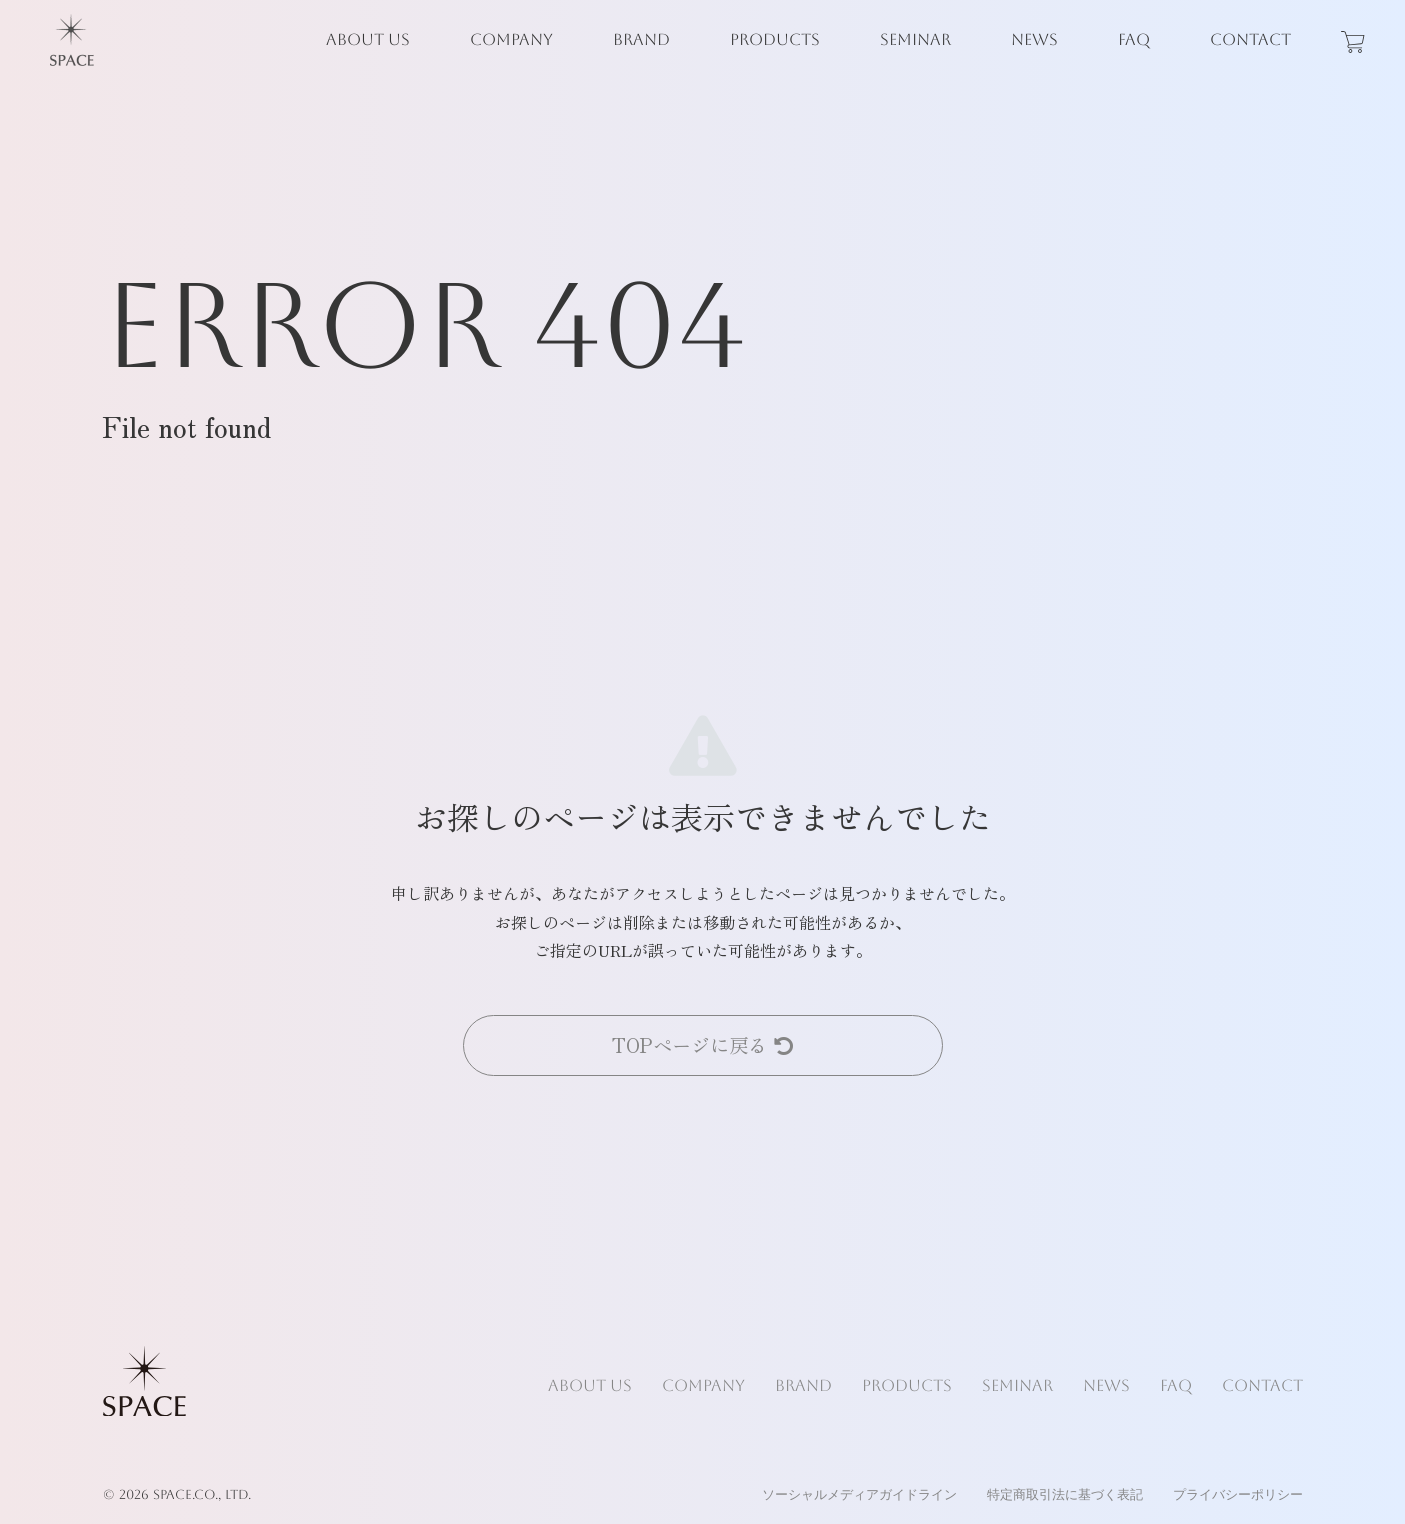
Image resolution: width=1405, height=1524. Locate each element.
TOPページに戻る (702, 1045)
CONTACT (1250, 39)
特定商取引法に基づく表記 (1065, 1494)
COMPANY (511, 39)
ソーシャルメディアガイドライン (859, 1494)
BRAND (641, 39)
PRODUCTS (775, 39)
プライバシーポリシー (1238, 1494)
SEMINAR (915, 39)
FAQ (1134, 39)
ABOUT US (368, 39)
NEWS (1034, 39)
